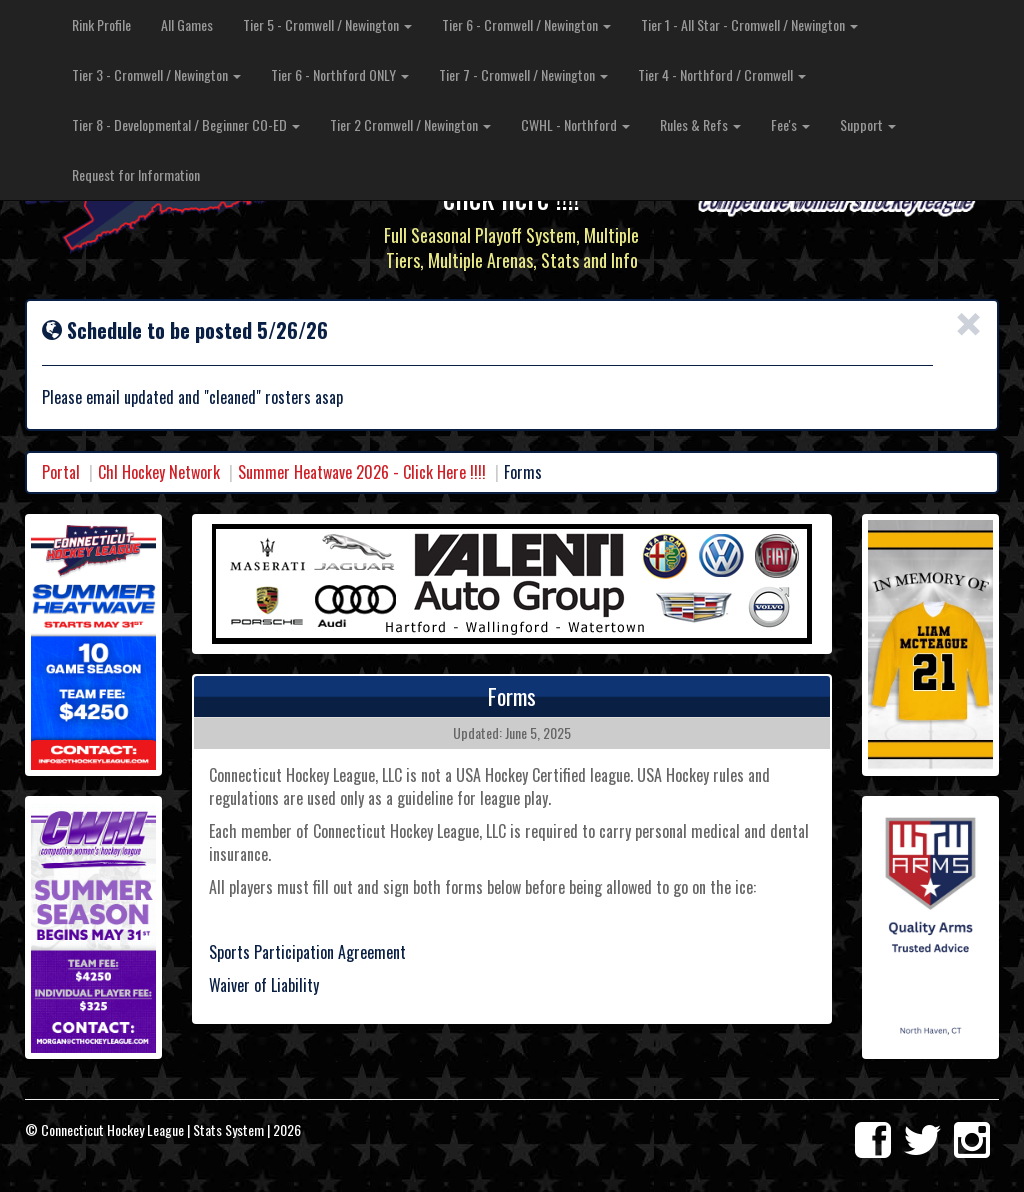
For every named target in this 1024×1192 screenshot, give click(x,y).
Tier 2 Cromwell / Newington (410, 124)
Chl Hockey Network (159, 472)
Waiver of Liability (264, 985)
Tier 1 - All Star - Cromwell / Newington (749, 24)
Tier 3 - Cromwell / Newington (156, 74)
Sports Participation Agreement (307, 952)
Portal (61, 472)
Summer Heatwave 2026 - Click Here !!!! (362, 472)
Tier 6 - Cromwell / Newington (526, 24)
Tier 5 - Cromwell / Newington (327, 24)
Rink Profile (101, 24)
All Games (187, 24)
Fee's (790, 124)
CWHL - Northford (575, 124)
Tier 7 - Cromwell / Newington (523, 74)
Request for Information (136, 174)
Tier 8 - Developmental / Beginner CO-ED (186, 124)
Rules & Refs (700, 124)
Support (868, 124)
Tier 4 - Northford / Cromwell (722, 74)
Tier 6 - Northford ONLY (340, 74)
